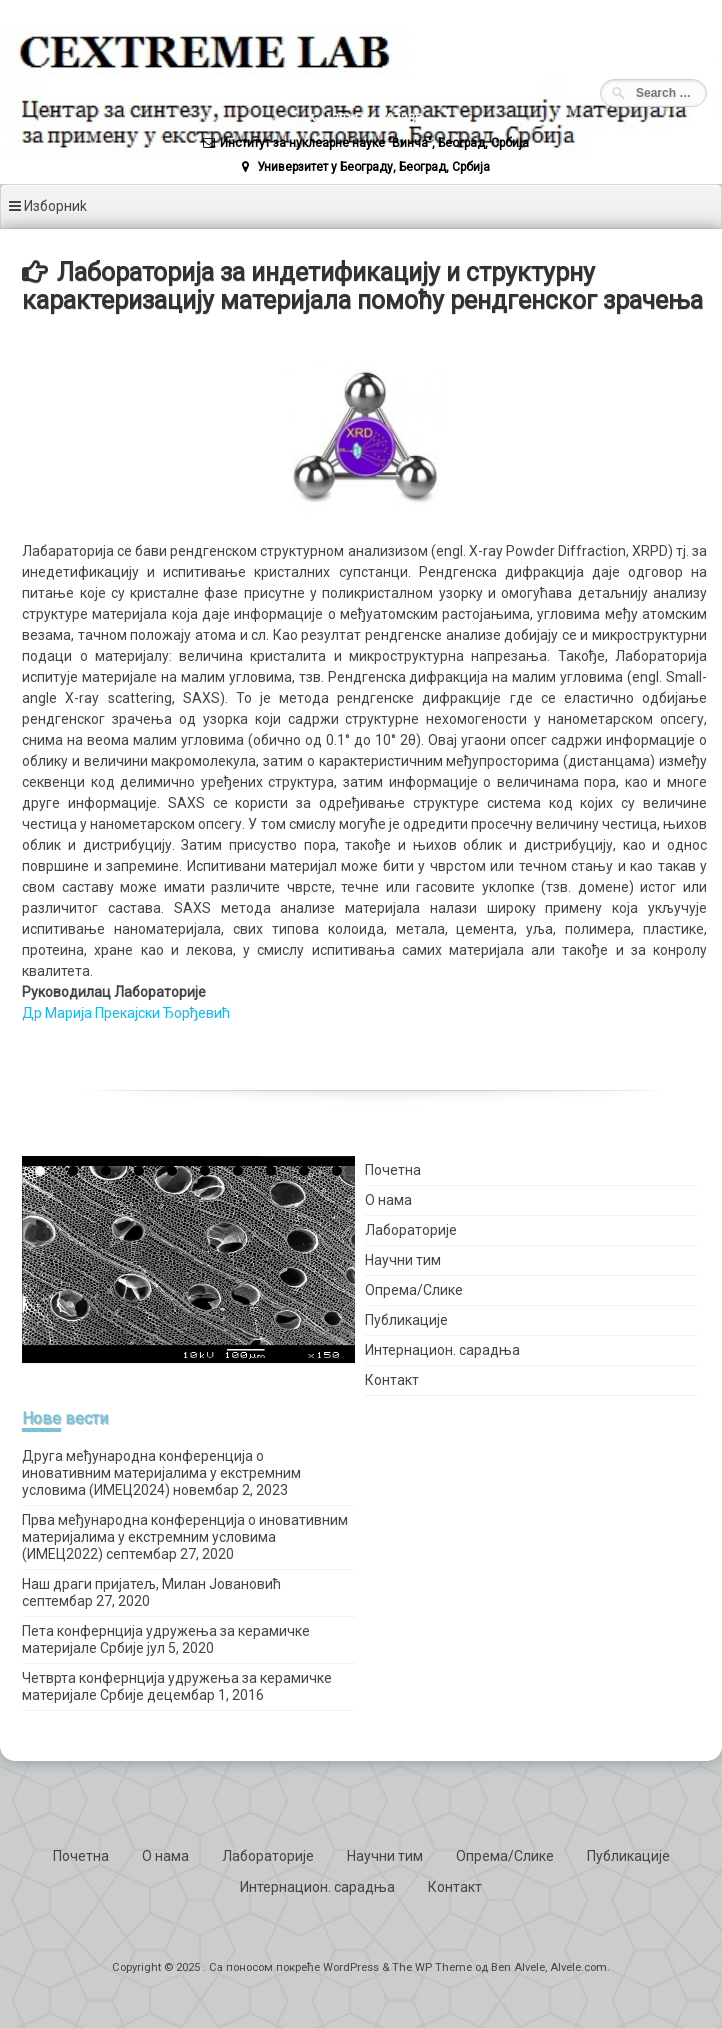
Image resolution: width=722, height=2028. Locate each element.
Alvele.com (578, 1967)
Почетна (393, 1170)
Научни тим (403, 1260)
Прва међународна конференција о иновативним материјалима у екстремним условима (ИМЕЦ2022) (185, 1537)
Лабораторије (411, 1230)
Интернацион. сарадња (442, 1350)
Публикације (406, 1320)
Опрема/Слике (414, 1290)
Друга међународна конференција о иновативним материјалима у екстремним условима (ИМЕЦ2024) (161, 1473)
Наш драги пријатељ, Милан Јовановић (151, 1584)
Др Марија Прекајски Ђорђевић (126, 1013)
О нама (388, 1200)
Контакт (392, 1380)
